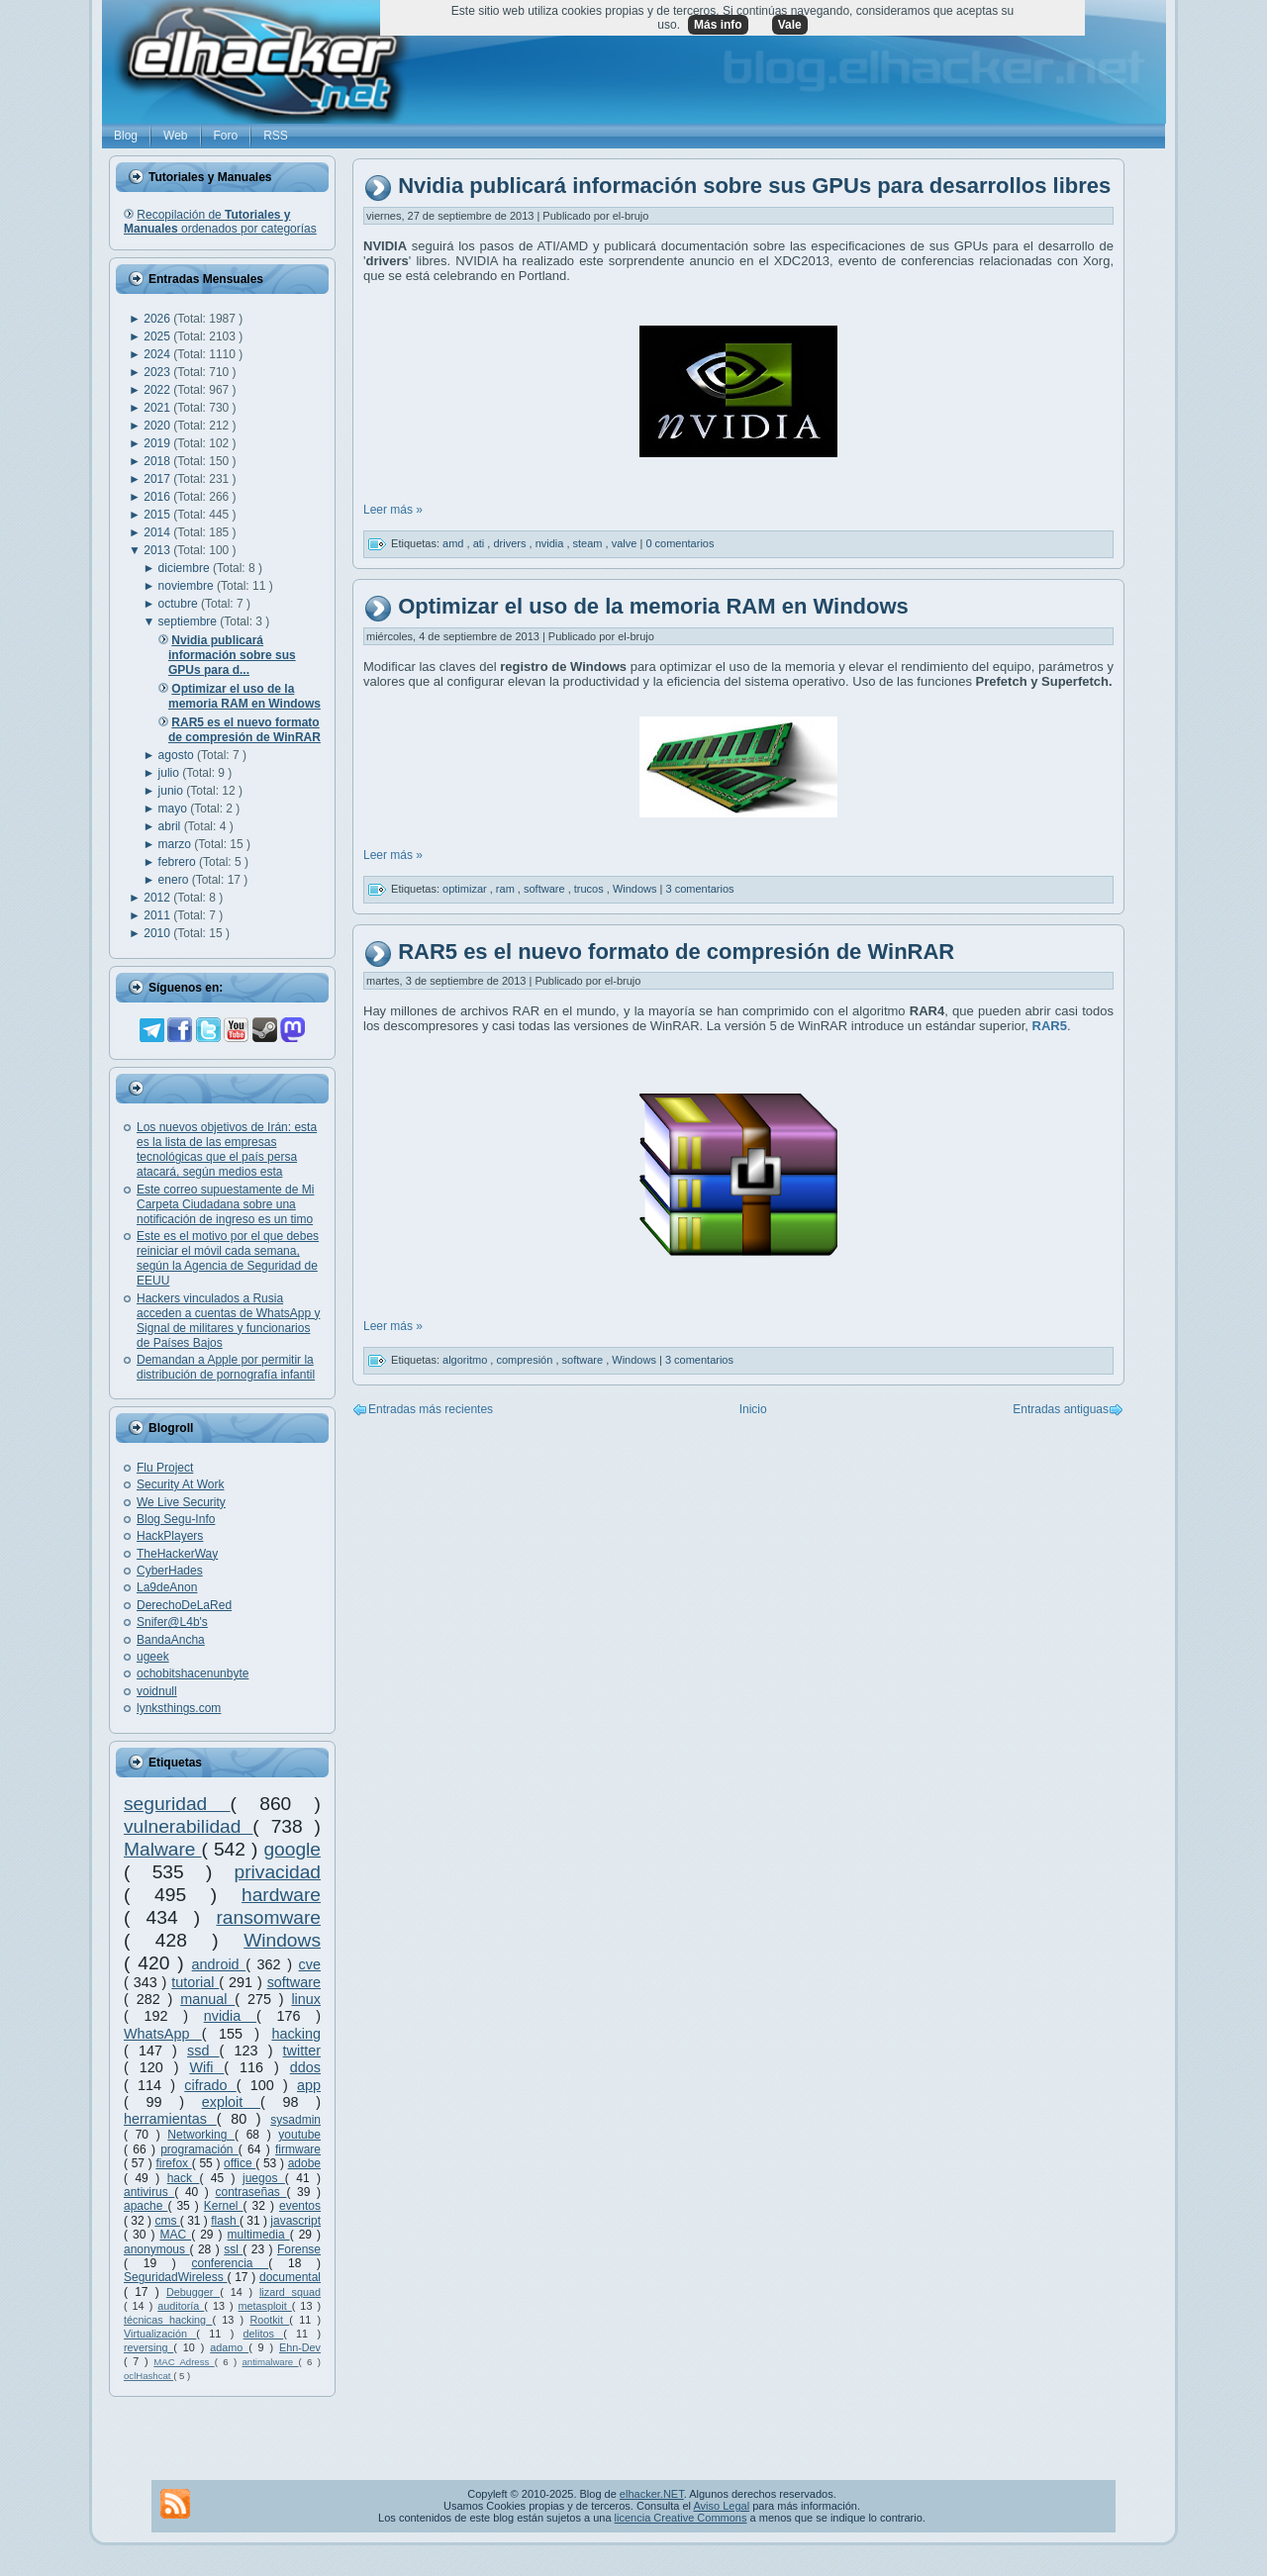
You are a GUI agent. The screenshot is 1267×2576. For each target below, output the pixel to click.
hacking (296, 2034)
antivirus (149, 2192)
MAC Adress (183, 2361)
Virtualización (160, 2333)
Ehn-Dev (300, 2347)
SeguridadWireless (175, 2277)
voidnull (157, 1691)
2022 (158, 390)
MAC (175, 2235)
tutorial (195, 1982)
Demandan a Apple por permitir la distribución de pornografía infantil (226, 1367)
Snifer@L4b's (172, 1622)
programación (199, 2149)
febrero (178, 862)
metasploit (265, 2306)
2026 (158, 319)
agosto (177, 755)
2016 (158, 497)
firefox (173, 2163)
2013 (158, 550)
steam (589, 543)
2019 (158, 443)
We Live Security (181, 1502)
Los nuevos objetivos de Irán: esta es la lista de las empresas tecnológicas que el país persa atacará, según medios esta (227, 1149)
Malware (163, 1849)
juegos (264, 2178)
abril (171, 826)
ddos (305, 2067)
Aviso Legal (721, 2506)
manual (207, 1999)
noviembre (187, 586)
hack (183, 2178)
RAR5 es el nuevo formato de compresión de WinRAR (676, 951)
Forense (299, 2249)
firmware (298, 2149)
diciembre (185, 568)
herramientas (170, 2119)
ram (507, 888)
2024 (158, 354)
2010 (158, 933)
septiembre (189, 621)
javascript (295, 2221)
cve (310, 1964)
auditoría (180, 2306)
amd (454, 543)
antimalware (270, 2361)
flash (225, 2221)
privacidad (278, 1871)
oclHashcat (148, 2375)
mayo (174, 808)
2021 (158, 408)
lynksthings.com (179, 1708)
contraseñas (250, 2192)
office (239, 2163)
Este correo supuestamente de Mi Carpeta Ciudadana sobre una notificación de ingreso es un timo (225, 1204)
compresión (525, 1360)
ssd (203, 2050)
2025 (158, 336)
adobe (304, 2163)
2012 (158, 898)
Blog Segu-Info (176, 1519)
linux (306, 1999)
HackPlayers (170, 1536)
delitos (264, 2333)
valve (626, 543)
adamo (229, 2347)
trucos (590, 888)
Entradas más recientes (430, 1409)
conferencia (229, 2263)
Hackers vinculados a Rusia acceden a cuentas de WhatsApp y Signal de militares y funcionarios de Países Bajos (228, 1320)
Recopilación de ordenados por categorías (220, 222)
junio (172, 791)
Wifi (206, 2067)
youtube (299, 2135)
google (292, 1849)
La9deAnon (167, 1587)
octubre (179, 604)
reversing (148, 2347)
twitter (302, 2050)
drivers (511, 543)
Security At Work (180, 1484)
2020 (158, 425)
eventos (300, 2206)
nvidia (230, 2016)
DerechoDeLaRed (184, 1605)
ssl (233, 2249)
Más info (718, 25)
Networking (201, 2135)
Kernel (224, 2206)
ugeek (153, 1657)
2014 (158, 532)
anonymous (157, 2249)
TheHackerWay (177, 1554)
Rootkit (269, 2320)
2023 (158, 372)
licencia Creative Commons (681, 2518)
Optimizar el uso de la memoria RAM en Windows (653, 606)
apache (145, 2206)
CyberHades (170, 1570)
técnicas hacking (168, 2320)
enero (175, 880)
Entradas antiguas (1061, 1409)
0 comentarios (679, 543)
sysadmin (295, 2120)
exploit (231, 2102)
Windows (282, 1940)
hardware (281, 1894)
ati (480, 543)
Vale (790, 25)
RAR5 (1049, 1025)
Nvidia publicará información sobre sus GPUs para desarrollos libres (754, 186)
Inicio (753, 1409)
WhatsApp (163, 2034)
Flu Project (165, 1468)
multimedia (259, 2235)
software (294, 1982)
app (309, 2085)
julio (170, 773)
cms (166, 2221)
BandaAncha (171, 1640)
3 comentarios (700, 888)
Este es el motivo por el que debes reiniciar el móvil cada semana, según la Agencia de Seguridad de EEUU (228, 1258)
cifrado (210, 2085)
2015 (158, 515)
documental (290, 2277)
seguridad (177, 1803)
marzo (176, 844)
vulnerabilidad (188, 1826)
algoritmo (466, 1360)
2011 (158, 915)
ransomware (268, 1917)
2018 (158, 461)
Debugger (193, 2292)
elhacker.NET (652, 2494)
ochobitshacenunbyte (192, 1673)
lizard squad (290, 2292)
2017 (158, 479)
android (219, 1964)
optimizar (466, 888)
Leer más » (393, 510)
